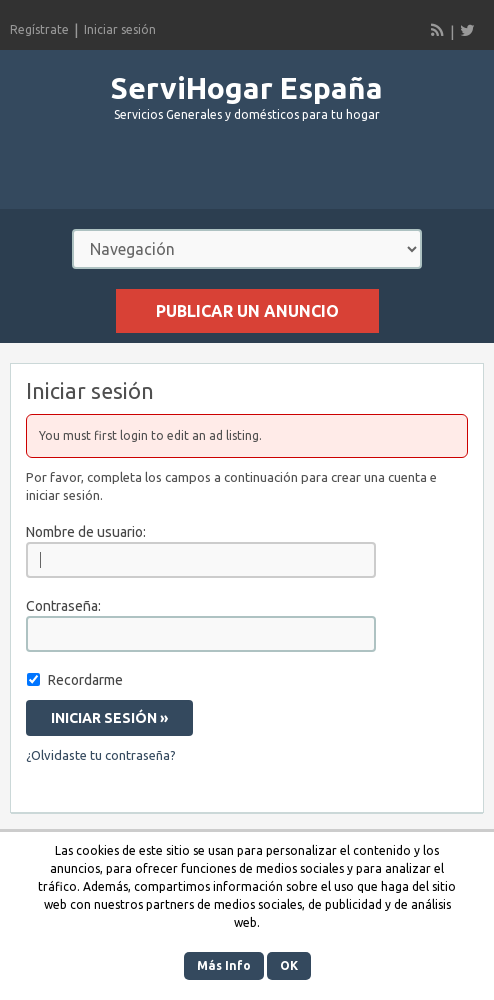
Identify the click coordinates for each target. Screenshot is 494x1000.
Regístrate (39, 29)
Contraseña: (63, 606)
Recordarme (85, 680)
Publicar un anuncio (247, 311)
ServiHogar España (247, 88)
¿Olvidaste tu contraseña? (101, 755)
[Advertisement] (247, 174)
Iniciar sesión (120, 29)
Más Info (224, 965)
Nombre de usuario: (86, 532)
